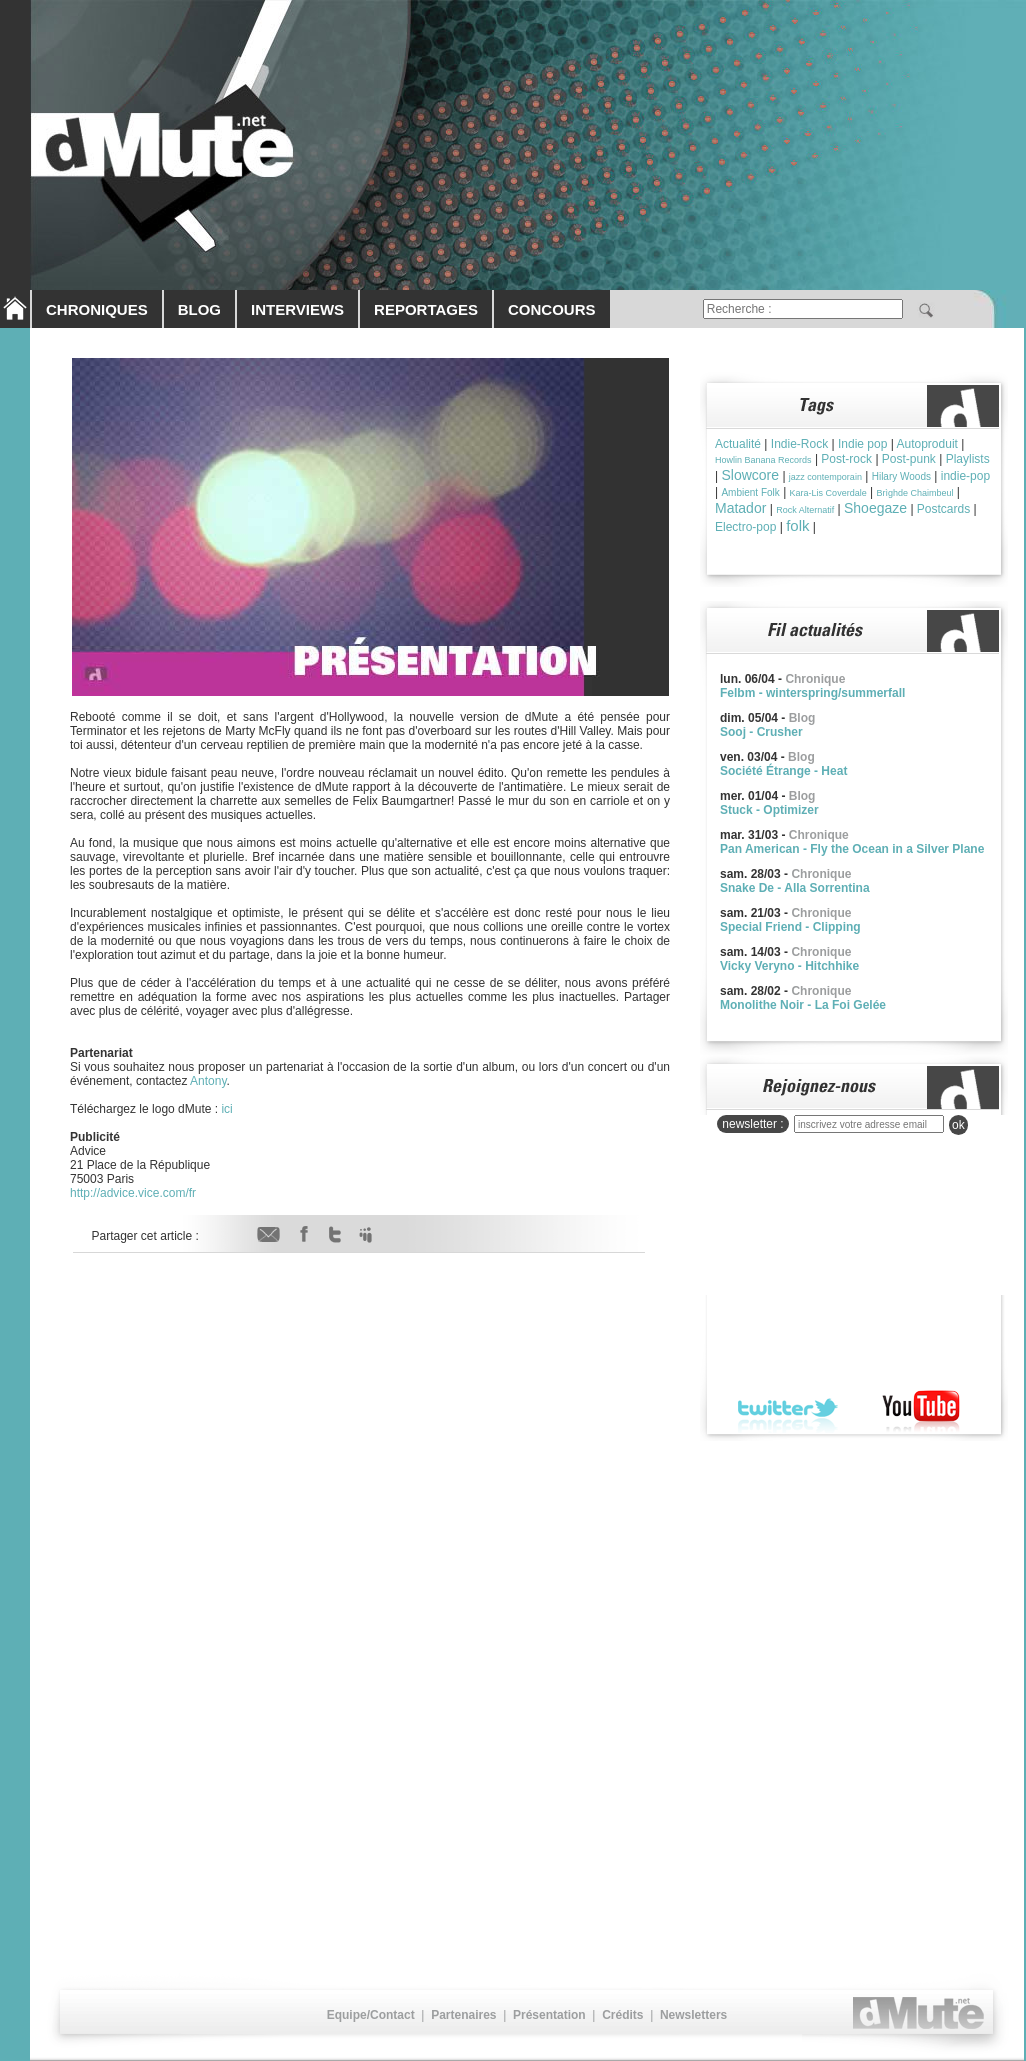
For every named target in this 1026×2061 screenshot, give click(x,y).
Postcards (943, 509)
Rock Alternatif (805, 510)
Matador (740, 508)
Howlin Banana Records (763, 460)
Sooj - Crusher (761, 732)
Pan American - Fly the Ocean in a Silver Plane (852, 849)
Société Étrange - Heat (783, 771)
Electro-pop (745, 527)
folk (797, 525)
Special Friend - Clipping (790, 927)
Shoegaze (875, 508)
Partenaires (463, 2015)
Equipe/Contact (371, 2015)
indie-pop (965, 476)
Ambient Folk (750, 492)
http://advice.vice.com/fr (133, 1193)
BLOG (199, 309)
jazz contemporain (825, 477)
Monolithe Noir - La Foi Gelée (803, 1005)
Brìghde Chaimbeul (914, 493)
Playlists (968, 459)
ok (958, 1125)
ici (226, 1109)
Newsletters (693, 2015)
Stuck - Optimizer (769, 810)
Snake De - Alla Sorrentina (795, 888)
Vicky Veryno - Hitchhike (789, 966)
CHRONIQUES (97, 309)
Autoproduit (927, 444)
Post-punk (909, 459)
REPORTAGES (426, 309)
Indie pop (862, 444)
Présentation (549, 2015)
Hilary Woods (901, 476)
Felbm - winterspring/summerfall (812, 693)
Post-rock (846, 459)
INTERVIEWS (297, 309)
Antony (208, 1081)
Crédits (622, 2015)
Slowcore (750, 475)
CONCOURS (552, 309)
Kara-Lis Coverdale (828, 493)
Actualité (738, 444)
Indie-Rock (799, 444)
